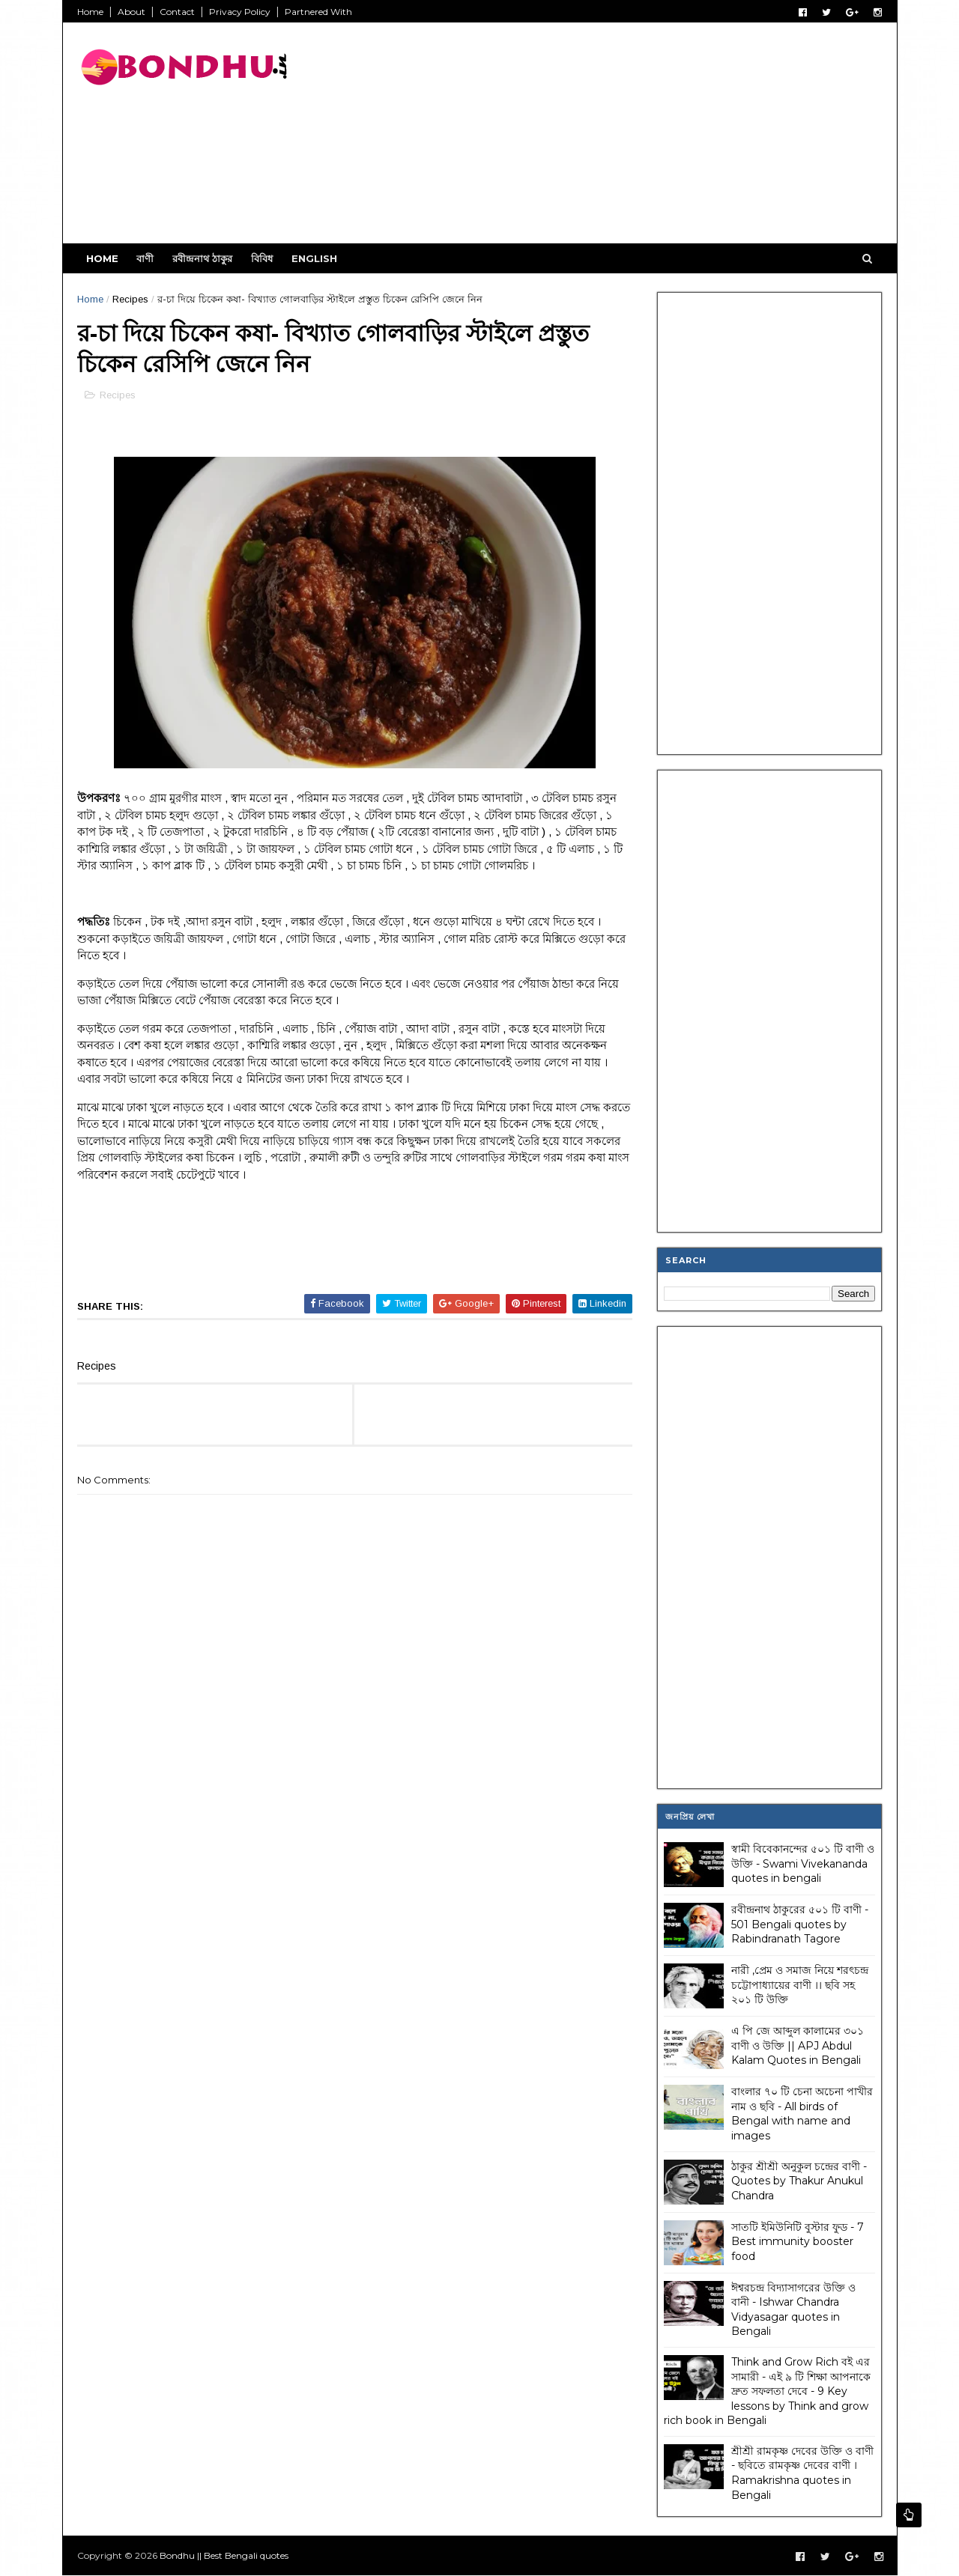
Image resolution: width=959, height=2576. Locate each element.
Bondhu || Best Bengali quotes (224, 2555)
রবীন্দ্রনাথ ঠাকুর (203, 258)
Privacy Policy (240, 11)
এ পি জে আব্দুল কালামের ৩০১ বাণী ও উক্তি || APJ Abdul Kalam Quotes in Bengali (797, 2045)
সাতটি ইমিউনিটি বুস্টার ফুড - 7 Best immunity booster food (797, 2241)
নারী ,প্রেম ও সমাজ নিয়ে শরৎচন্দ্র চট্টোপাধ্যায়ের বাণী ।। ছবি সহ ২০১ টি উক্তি (799, 1984)
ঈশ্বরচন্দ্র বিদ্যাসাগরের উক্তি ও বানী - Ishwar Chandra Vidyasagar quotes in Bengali (793, 2309)
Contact (178, 11)
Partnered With (319, 11)
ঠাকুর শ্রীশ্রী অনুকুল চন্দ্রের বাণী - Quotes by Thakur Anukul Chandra (799, 2180)
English (315, 258)
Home (91, 11)
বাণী (145, 258)
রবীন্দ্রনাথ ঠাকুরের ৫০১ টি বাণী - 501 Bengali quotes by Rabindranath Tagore (799, 1924)
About (132, 11)
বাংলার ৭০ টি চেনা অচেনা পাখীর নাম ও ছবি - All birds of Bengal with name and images (802, 2113)
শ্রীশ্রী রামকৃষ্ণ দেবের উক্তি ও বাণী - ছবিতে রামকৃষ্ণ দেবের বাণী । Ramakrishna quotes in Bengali (802, 2473)
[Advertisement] (609, 138)
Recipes (131, 299)
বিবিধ (262, 258)
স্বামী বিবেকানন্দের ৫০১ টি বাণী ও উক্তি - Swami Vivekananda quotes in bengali (802, 1863)
